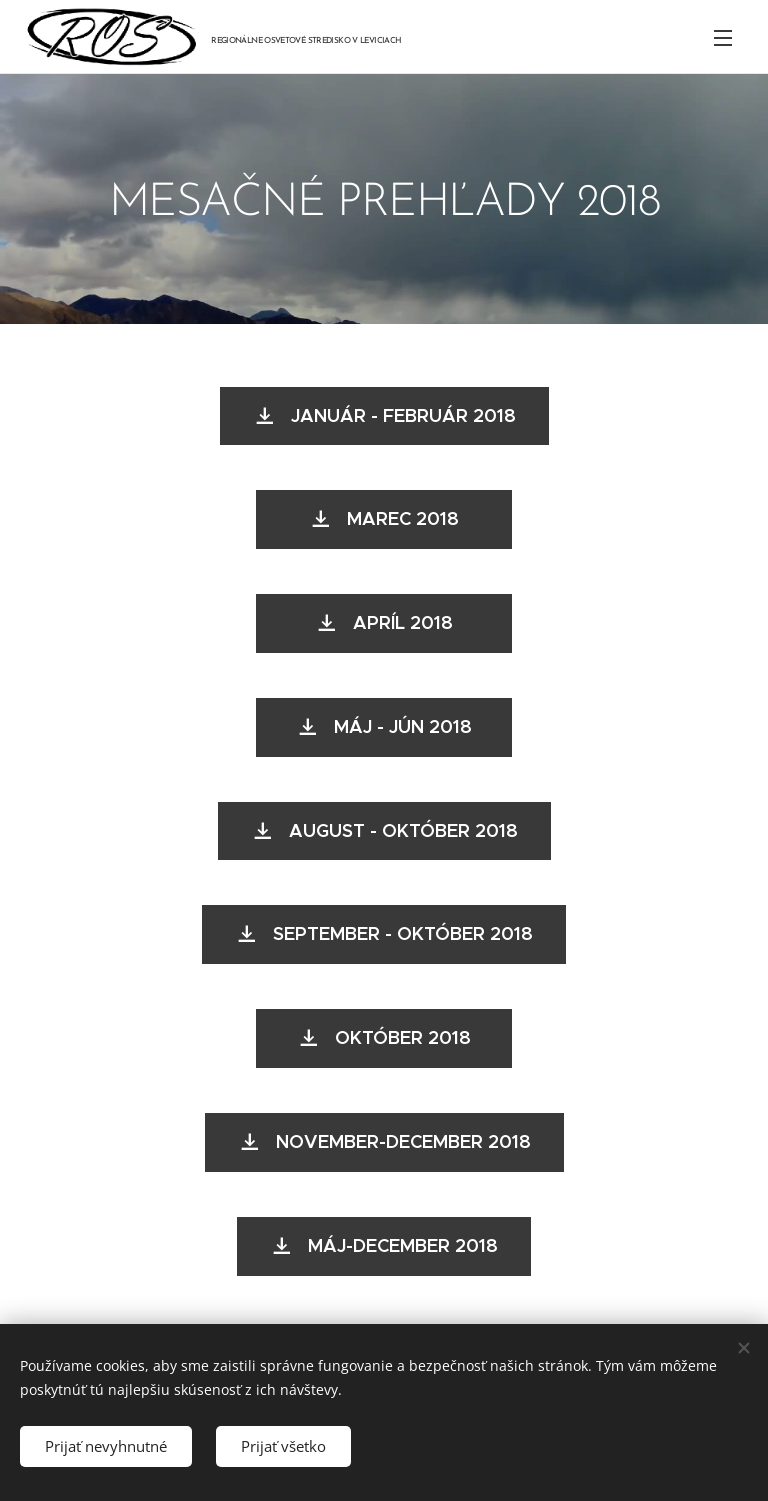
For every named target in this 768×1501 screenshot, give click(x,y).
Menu (723, 38)
